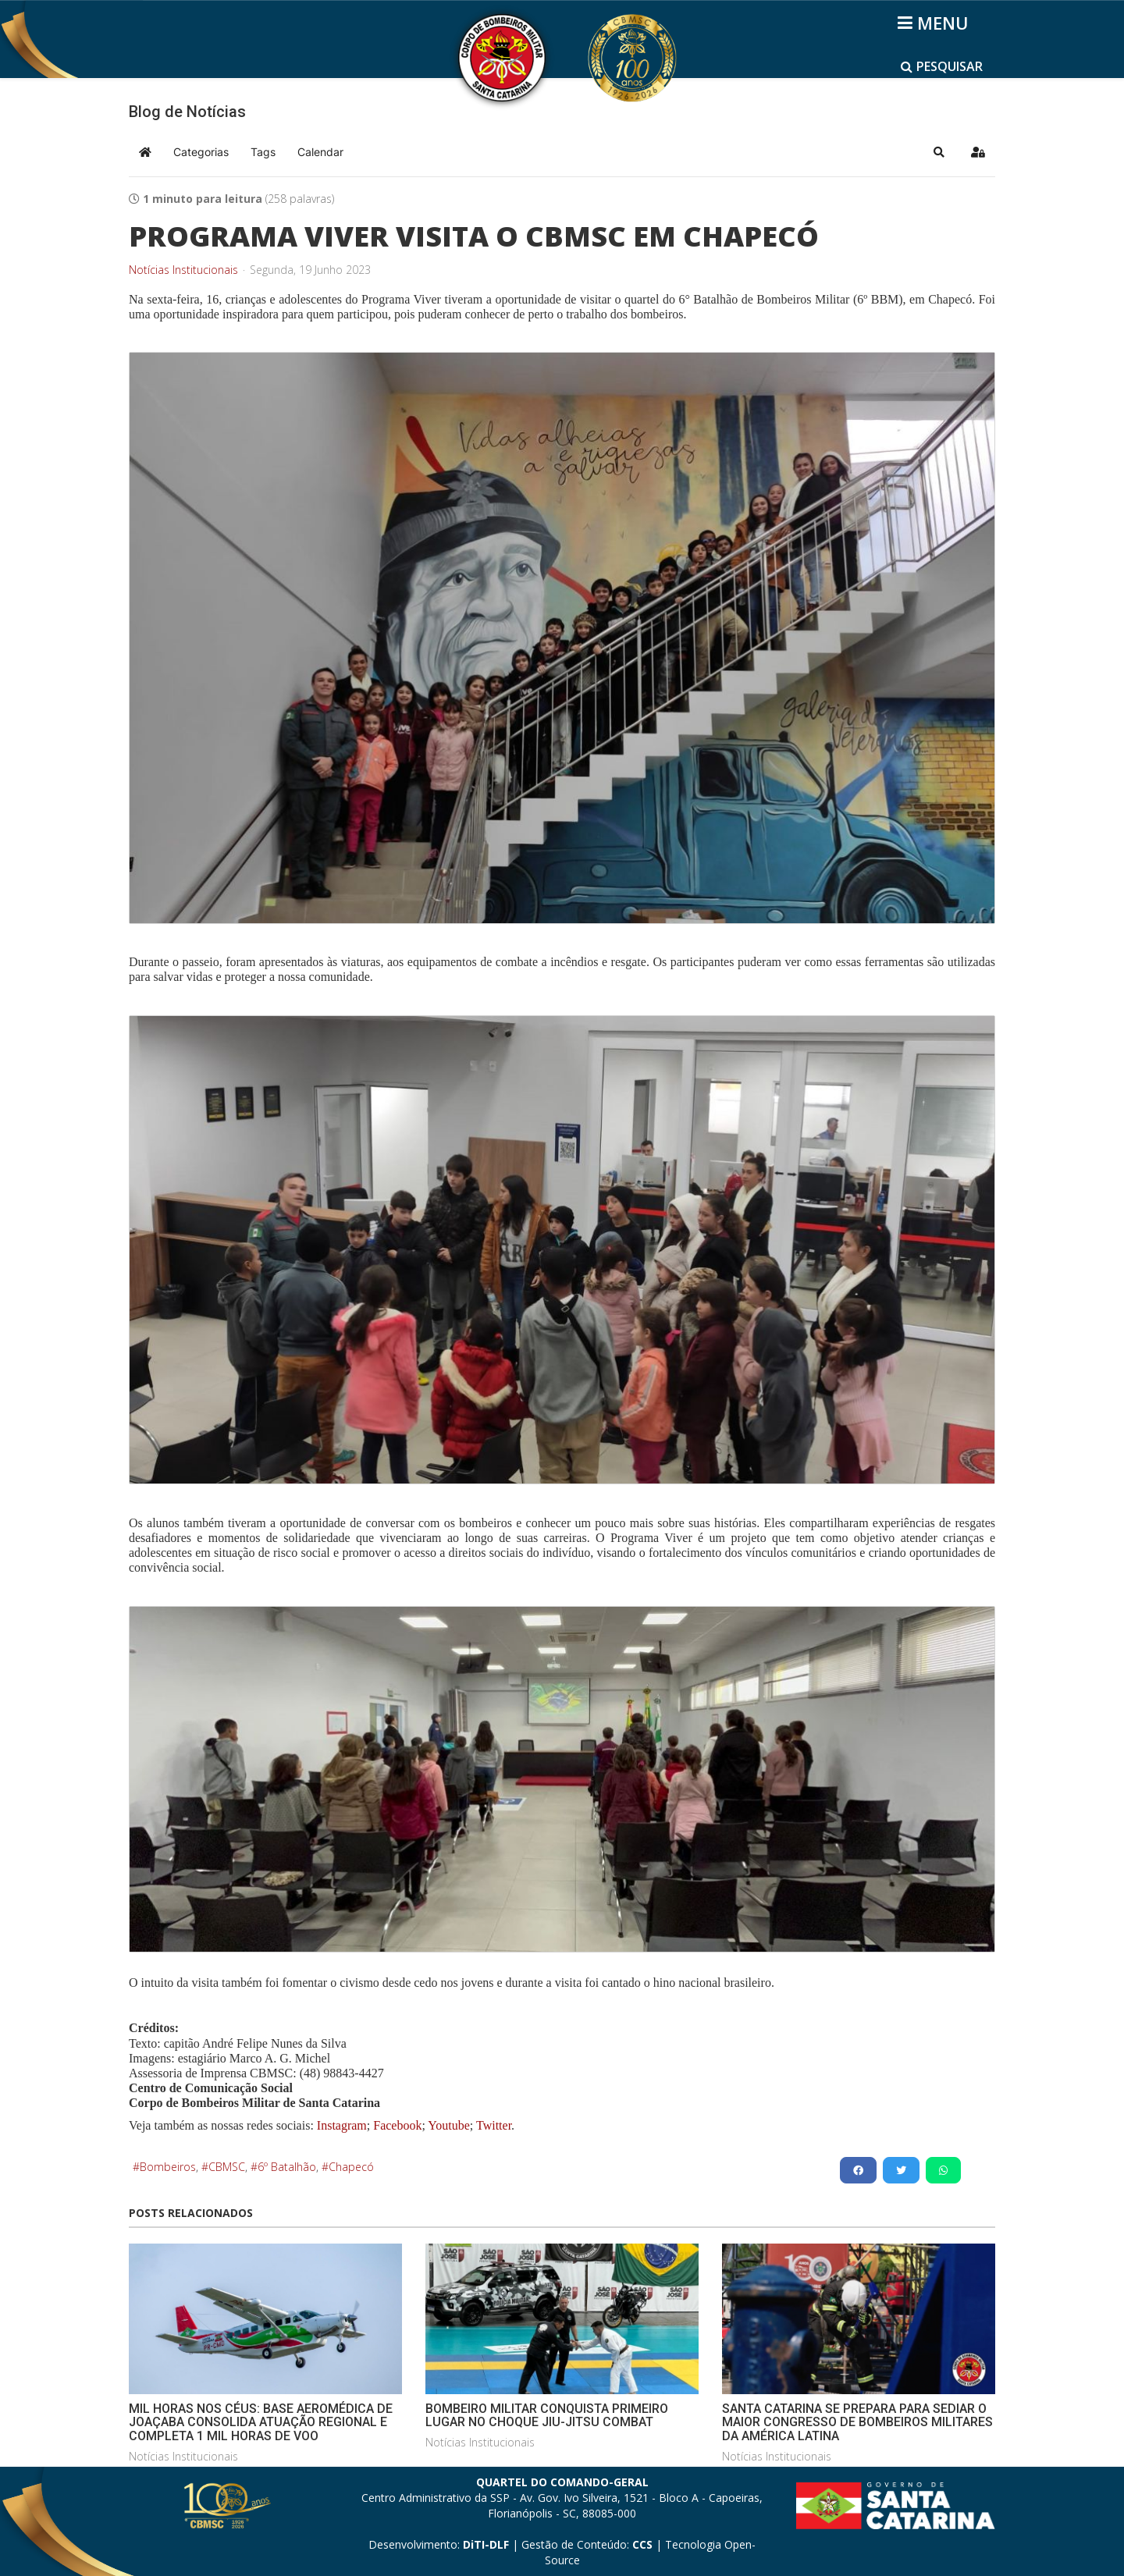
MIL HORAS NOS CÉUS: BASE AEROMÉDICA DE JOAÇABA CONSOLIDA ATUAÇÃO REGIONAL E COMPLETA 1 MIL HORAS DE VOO (261, 2422)
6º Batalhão (287, 2166)
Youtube (447, 2125)
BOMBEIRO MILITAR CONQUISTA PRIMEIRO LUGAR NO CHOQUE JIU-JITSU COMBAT (546, 2415)
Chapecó (351, 2166)
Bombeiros (168, 2166)
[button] (939, 152)
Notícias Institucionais (183, 270)
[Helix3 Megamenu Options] (935, 22)
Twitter (493, 2125)
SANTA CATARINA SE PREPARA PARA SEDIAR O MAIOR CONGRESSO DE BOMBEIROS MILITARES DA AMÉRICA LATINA (857, 2422)
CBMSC (226, 2166)
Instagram (342, 2125)
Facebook (397, 2125)
